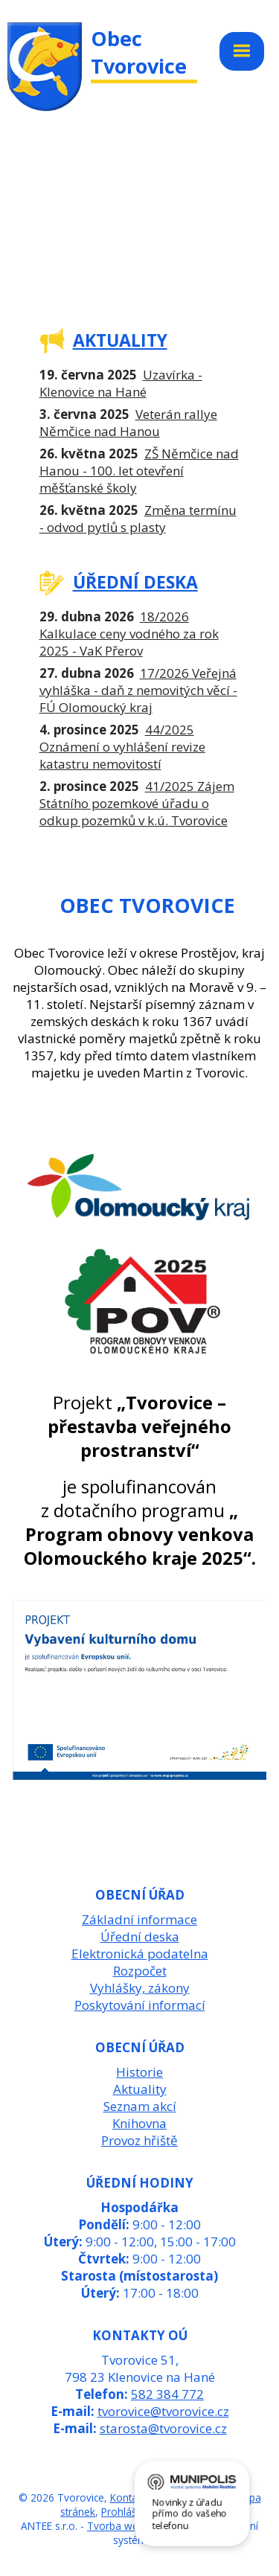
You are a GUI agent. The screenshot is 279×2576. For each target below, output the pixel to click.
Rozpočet (140, 1970)
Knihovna (139, 2123)
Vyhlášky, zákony (140, 1987)
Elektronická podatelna (139, 1953)
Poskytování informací (139, 2004)
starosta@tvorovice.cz (163, 2428)
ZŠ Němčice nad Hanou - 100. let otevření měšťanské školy (139, 470)
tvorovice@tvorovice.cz (163, 2411)
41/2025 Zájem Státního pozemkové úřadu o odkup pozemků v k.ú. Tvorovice (136, 803)
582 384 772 (167, 2394)
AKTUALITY (120, 340)
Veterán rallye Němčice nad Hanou (128, 423)
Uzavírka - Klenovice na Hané (120, 383)
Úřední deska (139, 1936)
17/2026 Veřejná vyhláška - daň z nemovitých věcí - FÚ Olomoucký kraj (138, 690)
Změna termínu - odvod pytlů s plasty (138, 519)
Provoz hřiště (139, 2140)
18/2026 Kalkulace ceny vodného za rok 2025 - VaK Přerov (129, 633)
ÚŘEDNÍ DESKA (135, 582)
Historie (139, 2071)
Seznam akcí (139, 2106)
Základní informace (139, 1919)
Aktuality (140, 2089)
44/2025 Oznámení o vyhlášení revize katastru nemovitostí (122, 746)
